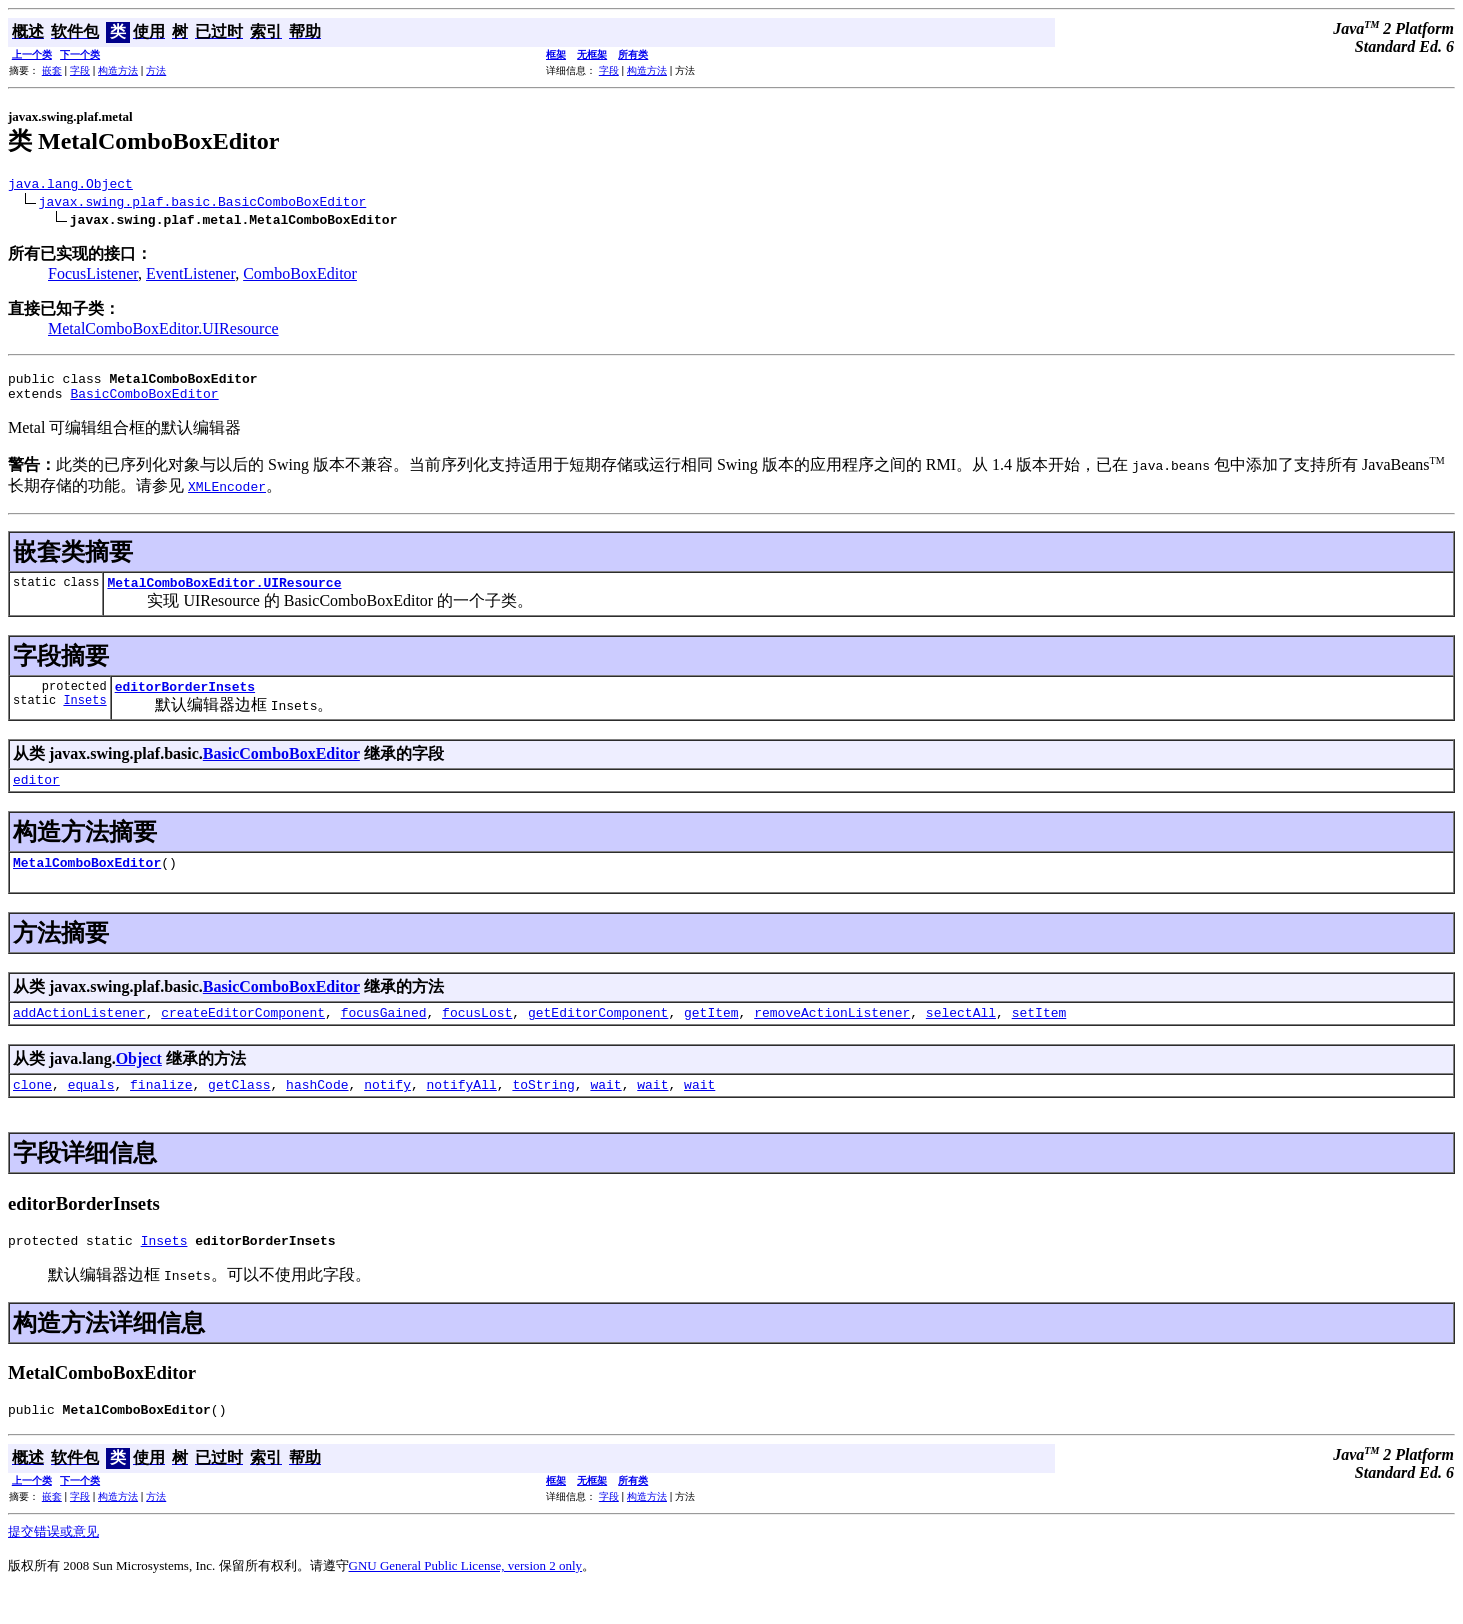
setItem (1039, 1036)
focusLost (477, 1036)
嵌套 (52, 70)
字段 (80, 70)
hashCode (317, 1111)
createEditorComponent (243, 1036)
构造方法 (118, 70)
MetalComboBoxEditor (87, 883)
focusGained (384, 1036)
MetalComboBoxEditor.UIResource (163, 331)
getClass (239, 1111)
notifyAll (462, 1111)
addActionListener (79, 1036)
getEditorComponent (598, 1036)
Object (139, 1082)
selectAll (961, 1036)
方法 (156, 70)
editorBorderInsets (185, 701)
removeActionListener (832, 1036)
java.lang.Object (70, 186)
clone (32, 1111)
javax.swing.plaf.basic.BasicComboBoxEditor (203, 204)
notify (387, 1111)
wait (605, 1111)
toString (543, 1111)
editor (36, 797)
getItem (711, 1036)
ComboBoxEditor (300, 276)
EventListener (190, 276)
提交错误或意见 (53, 1564)
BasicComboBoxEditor (144, 402)
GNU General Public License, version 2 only (466, 1598)
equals (91, 1111)
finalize (161, 1111)
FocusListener (93, 276)
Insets (84, 717)
